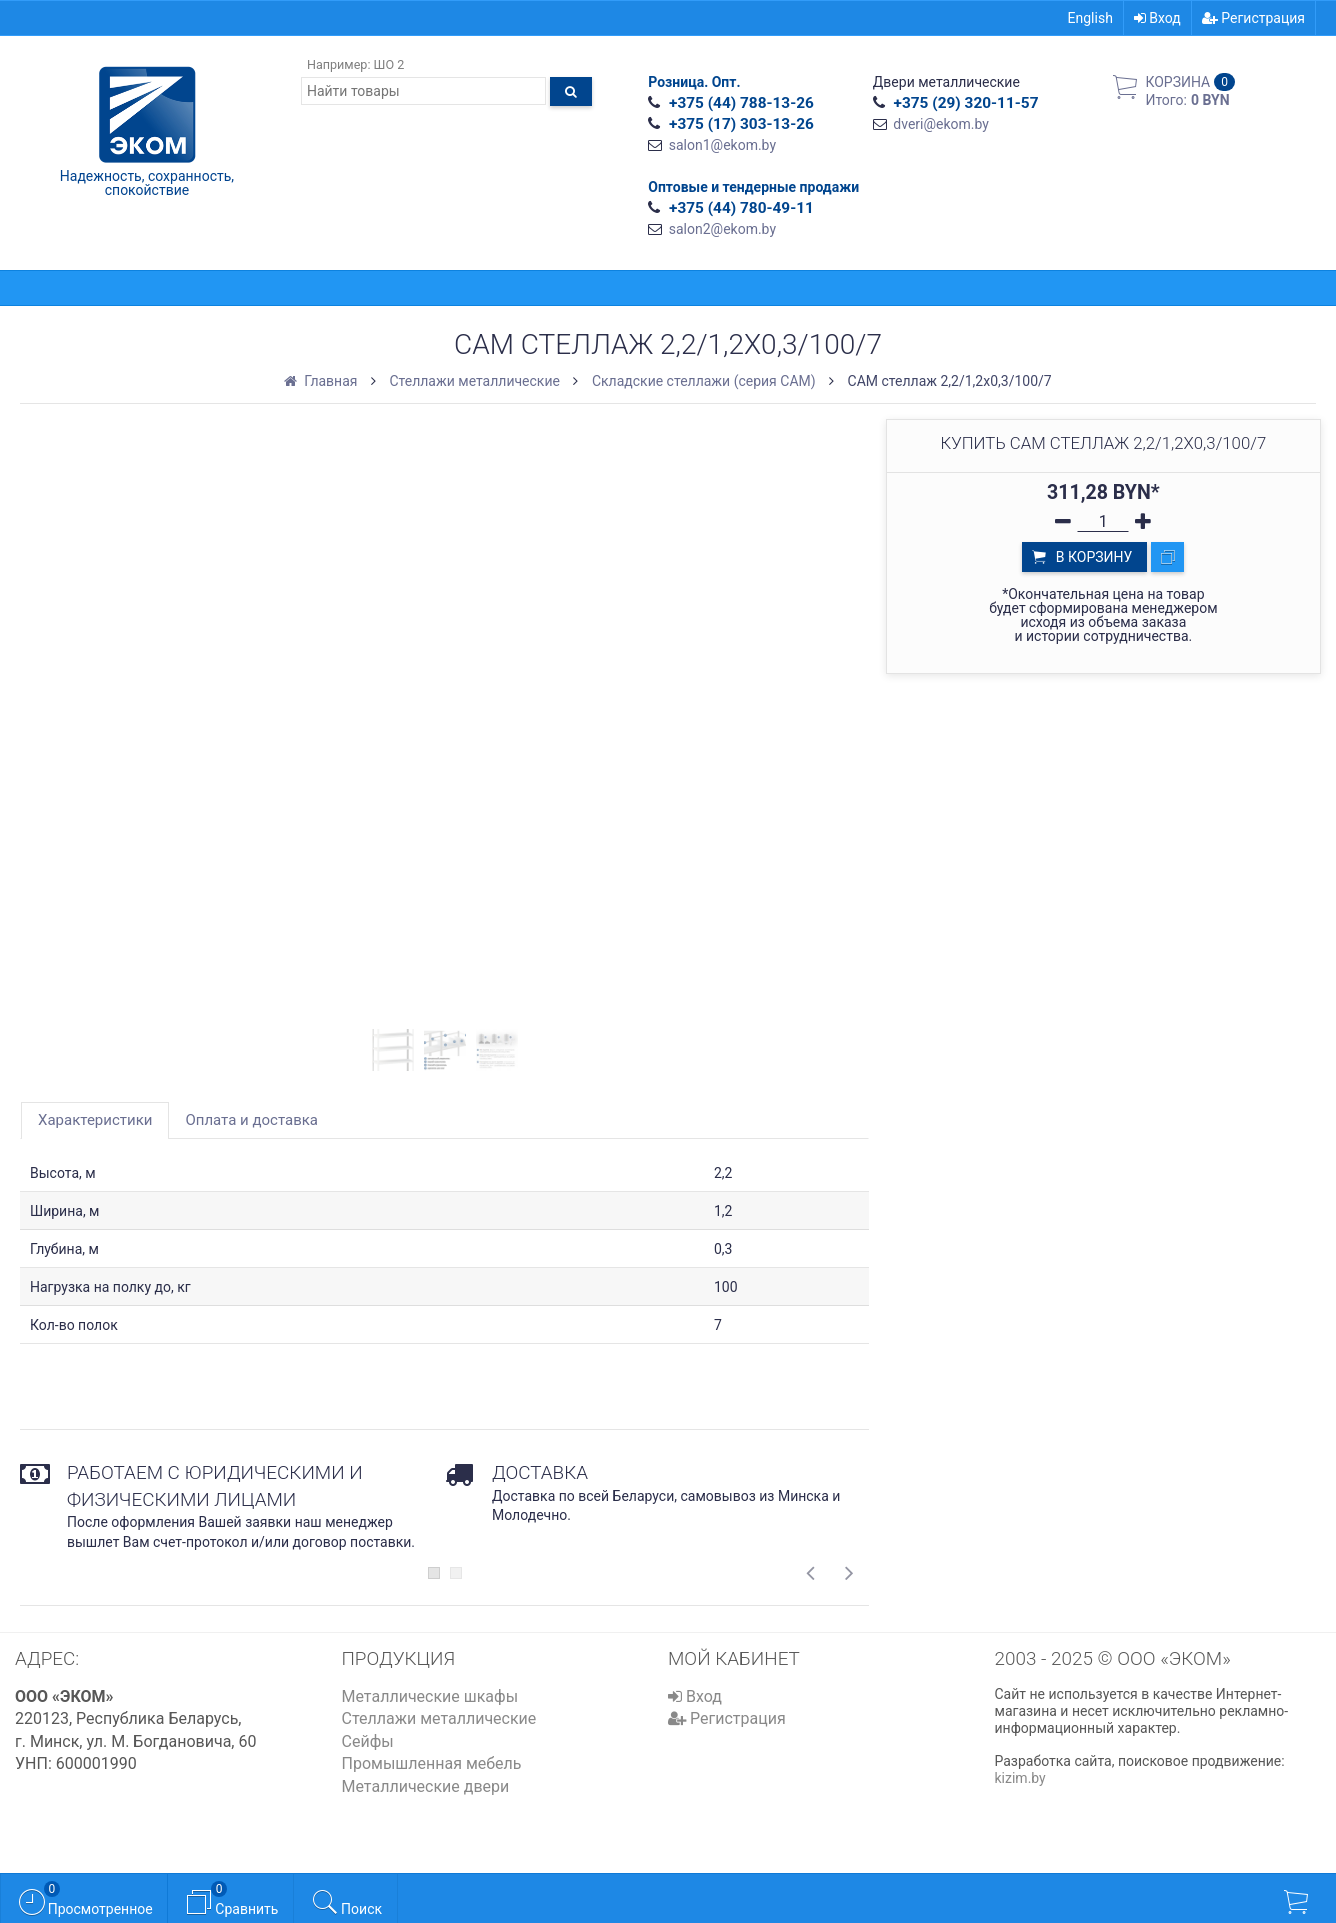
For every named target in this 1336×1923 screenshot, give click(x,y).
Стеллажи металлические (439, 1718)
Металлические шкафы (430, 1696)
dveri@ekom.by (941, 124)
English (1090, 18)
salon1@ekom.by (722, 145)
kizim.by (1020, 1778)
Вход (1157, 18)
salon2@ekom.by (722, 229)
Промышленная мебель (432, 1763)
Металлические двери (426, 1786)
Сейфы (368, 1741)
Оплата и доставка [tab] (251, 1120)
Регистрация (1253, 18)
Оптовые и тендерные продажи (753, 187)
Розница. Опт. (694, 82)
